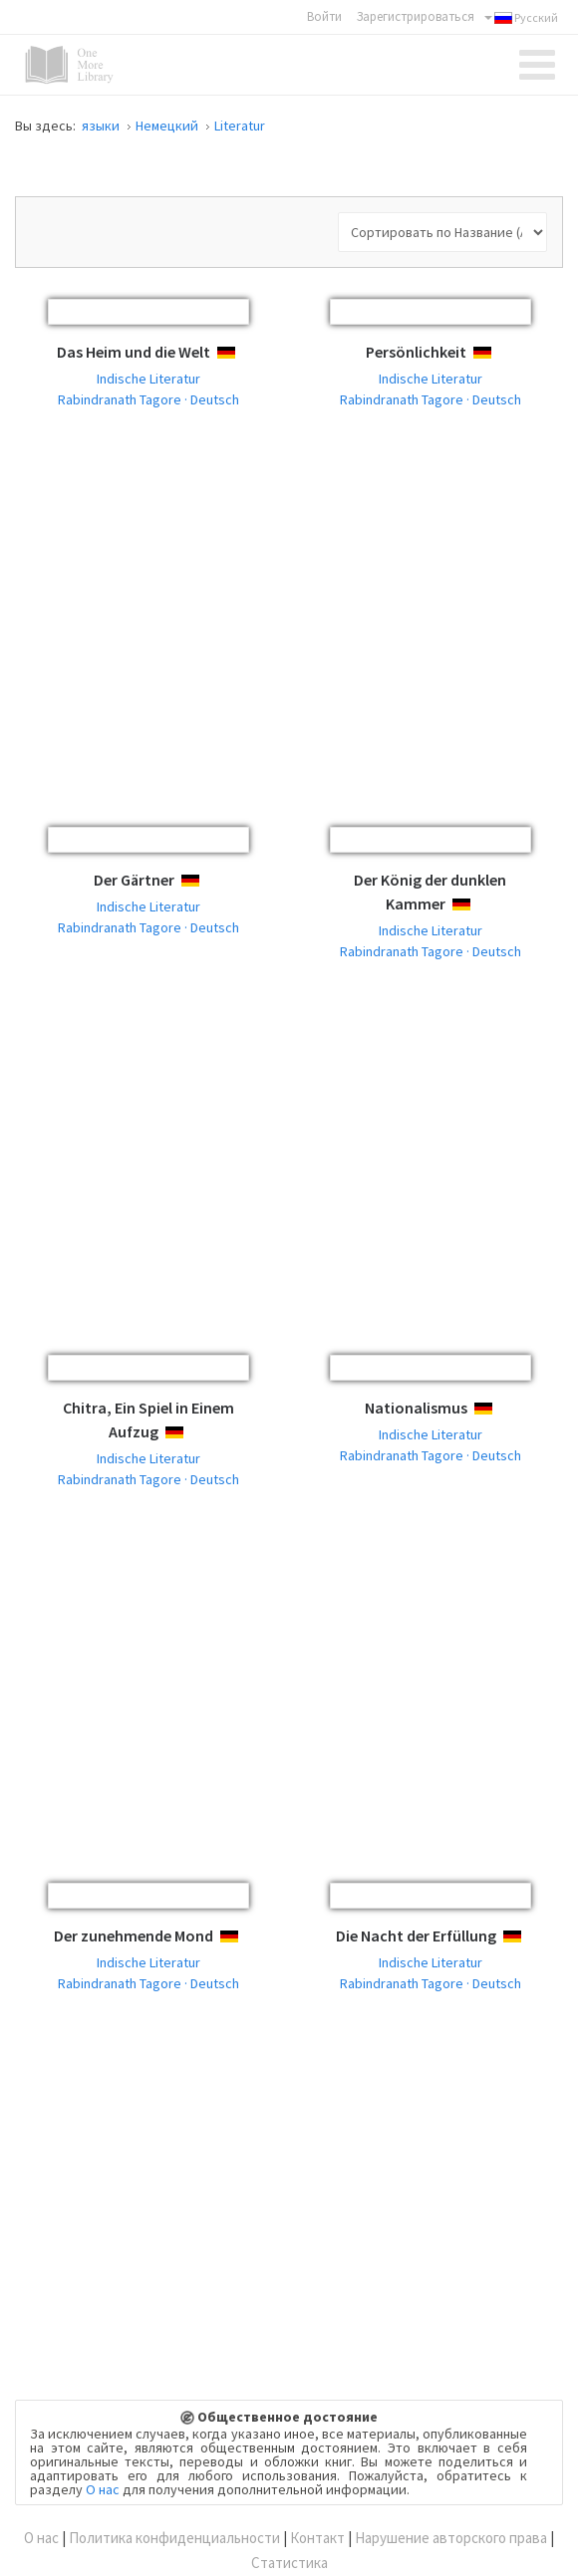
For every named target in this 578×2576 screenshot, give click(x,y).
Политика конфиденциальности (174, 2537)
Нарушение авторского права (451, 2537)
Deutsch (244, 353)
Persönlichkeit (416, 352)
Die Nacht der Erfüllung (416, 1935)
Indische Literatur (148, 378)
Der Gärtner (134, 880)
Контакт (317, 2537)
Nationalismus (416, 1407)
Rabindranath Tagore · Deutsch (148, 399)
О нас (103, 2489)
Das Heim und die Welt (133, 352)
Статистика (289, 2562)
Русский (521, 18)
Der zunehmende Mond (133, 1935)
